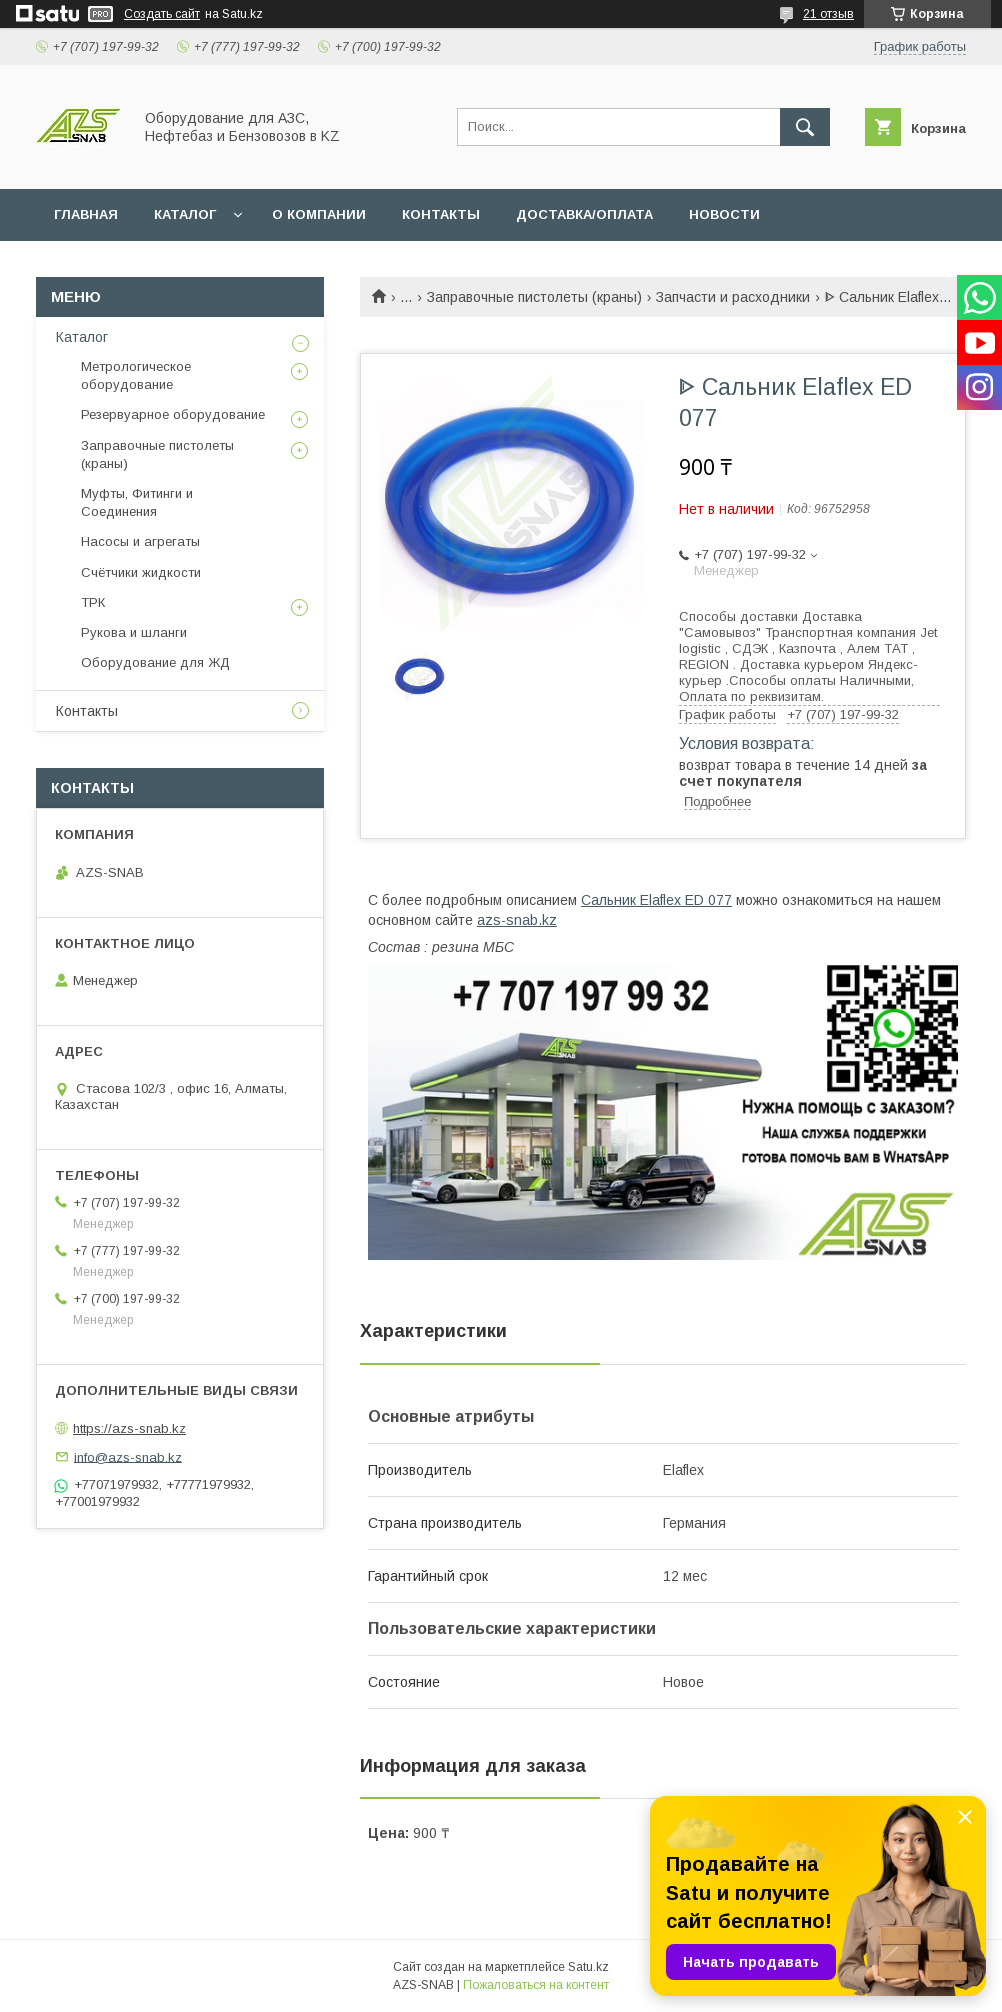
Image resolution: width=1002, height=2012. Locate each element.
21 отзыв (828, 14)
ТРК (93, 602)
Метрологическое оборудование (136, 375)
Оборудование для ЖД (155, 662)
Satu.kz (588, 1967)
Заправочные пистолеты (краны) (534, 297)
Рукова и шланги (134, 632)
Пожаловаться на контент (536, 1985)
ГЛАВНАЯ (86, 214)
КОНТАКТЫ (441, 214)
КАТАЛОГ (185, 214)
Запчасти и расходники (733, 297)
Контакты (87, 711)
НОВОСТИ (724, 214)
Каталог (82, 337)
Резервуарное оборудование (173, 414)
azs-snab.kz (517, 920)
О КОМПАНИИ (319, 214)
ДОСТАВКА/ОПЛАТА (584, 214)
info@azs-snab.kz (128, 1456)
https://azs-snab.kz (129, 1428)
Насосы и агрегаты (140, 541)
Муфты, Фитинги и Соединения (137, 502)
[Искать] (805, 127)
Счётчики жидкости (141, 572)
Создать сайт (162, 14)
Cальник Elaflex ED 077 (656, 900)
